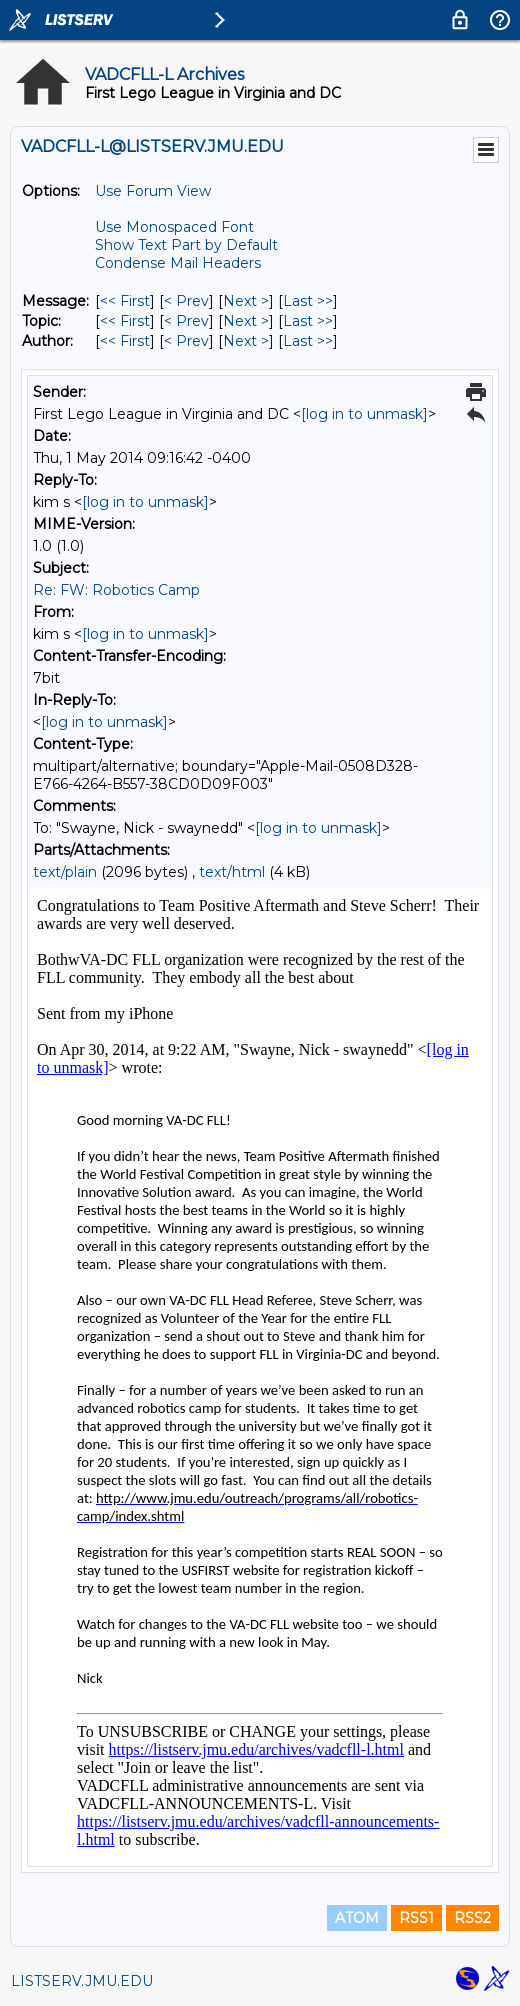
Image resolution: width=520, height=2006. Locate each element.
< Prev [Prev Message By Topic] (186, 321)
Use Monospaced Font (174, 227)
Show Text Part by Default (186, 245)
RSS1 (416, 1918)
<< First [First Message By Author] (125, 341)
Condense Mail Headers (178, 263)
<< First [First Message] (125, 301)
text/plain (65, 872)
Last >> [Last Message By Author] (308, 341)
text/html (232, 872)
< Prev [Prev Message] (186, 301)
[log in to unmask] (364, 414)
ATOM (357, 1918)
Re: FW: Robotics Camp (116, 590)
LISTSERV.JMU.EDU (82, 1981)
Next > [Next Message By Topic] (246, 321)
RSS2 (472, 1918)
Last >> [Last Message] (308, 301)
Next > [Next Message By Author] (246, 341)
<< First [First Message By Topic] (125, 321)
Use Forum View (153, 191)
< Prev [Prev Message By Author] (186, 341)
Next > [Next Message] (246, 301)
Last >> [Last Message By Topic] (308, 321)
